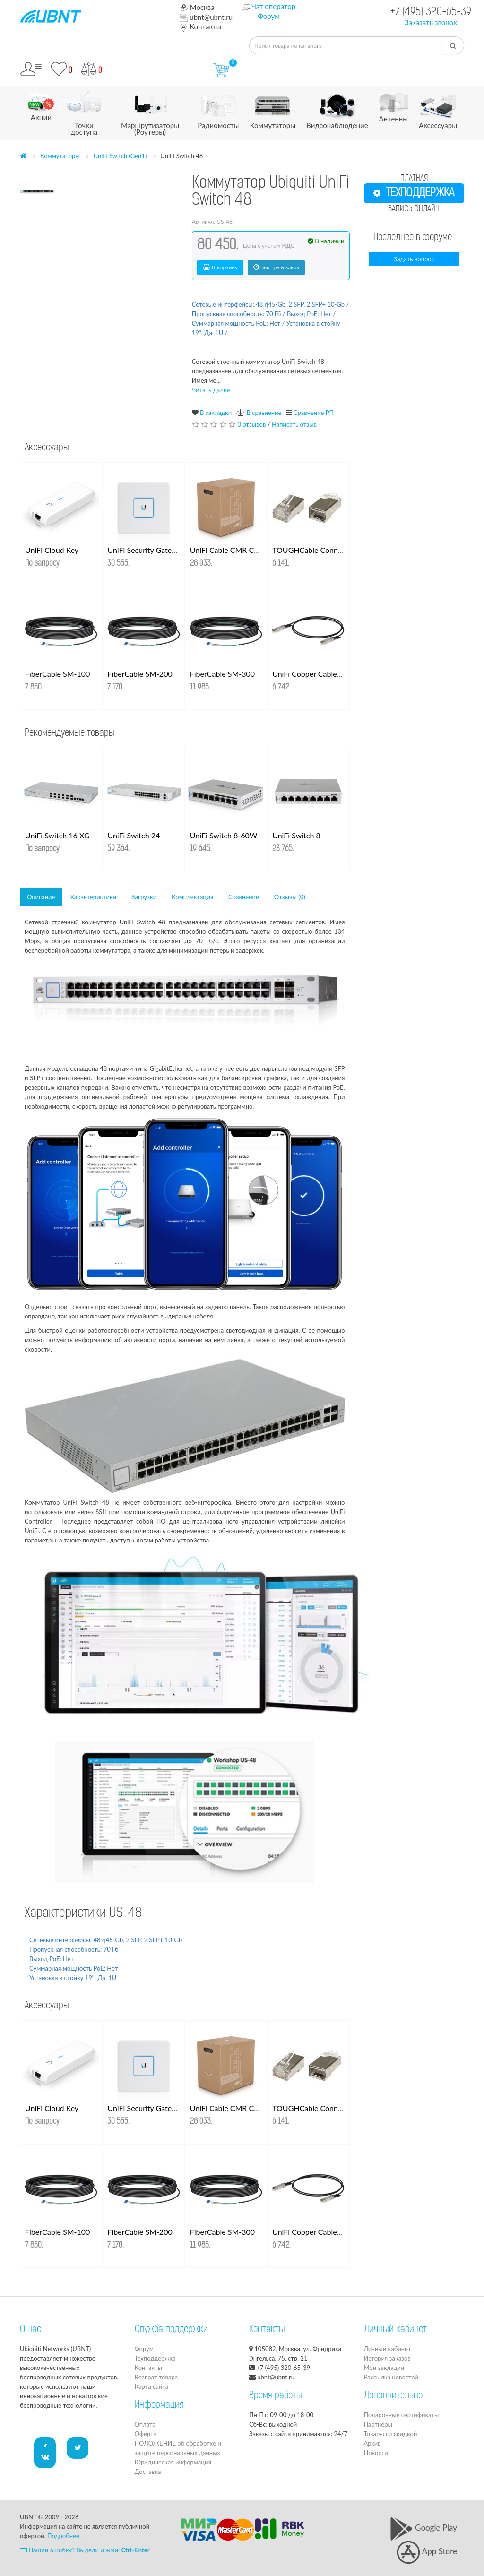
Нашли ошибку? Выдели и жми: (85, 2550)
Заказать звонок (431, 22)
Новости (376, 2452)
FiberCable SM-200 (139, 673)
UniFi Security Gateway (146, 549)
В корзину (220, 267)
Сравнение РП (314, 412)
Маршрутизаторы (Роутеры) (150, 111)
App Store (427, 2551)
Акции (41, 103)
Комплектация (192, 897)
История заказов (387, 2358)
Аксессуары (438, 107)
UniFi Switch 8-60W (224, 835)
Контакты (200, 26)
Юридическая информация (173, 2462)
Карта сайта (152, 2386)
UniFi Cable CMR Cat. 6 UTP (237, 549)
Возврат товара (156, 2377)
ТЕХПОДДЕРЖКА (413, 193)
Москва (197, 7)
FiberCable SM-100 (57, 673)
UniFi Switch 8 (296, 835)
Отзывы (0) (289, 897)
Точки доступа (84, 111)
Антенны (393, 104)
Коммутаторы (272, 107)
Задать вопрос (414, 259)
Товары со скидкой (390, 2434)
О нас (30, 2330)
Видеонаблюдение (337, 107)
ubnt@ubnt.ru (206, 17)
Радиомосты (218, 107)
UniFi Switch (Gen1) (120, 156)
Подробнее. (64, 2536)
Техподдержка (155, 2358)
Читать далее (211, 390)
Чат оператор (273, 6)
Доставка (148, 2471)
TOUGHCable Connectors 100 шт (329, 549)
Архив (372, 2443)
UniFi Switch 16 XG (57, 835)
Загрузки (143, 897)
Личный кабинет (387, 2348)
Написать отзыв (294, 424)
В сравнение (263, 412)
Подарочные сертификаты (401, 2415)
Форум (269, 16)
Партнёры (378, 2424)
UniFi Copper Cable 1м (310, 673)
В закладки (216, 412)
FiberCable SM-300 (222, 673)
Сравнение (243, 897)
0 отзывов (251, 424)
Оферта (145, 2434)
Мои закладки (384, 2367)
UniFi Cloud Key (51, 549)
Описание (41, 897)
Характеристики (93, 897)
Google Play (423, 2528)
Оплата (145, 2424)
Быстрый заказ (276, 267)
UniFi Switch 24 (133, 835)
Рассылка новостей (391, 2377)
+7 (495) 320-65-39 (430, 12)
